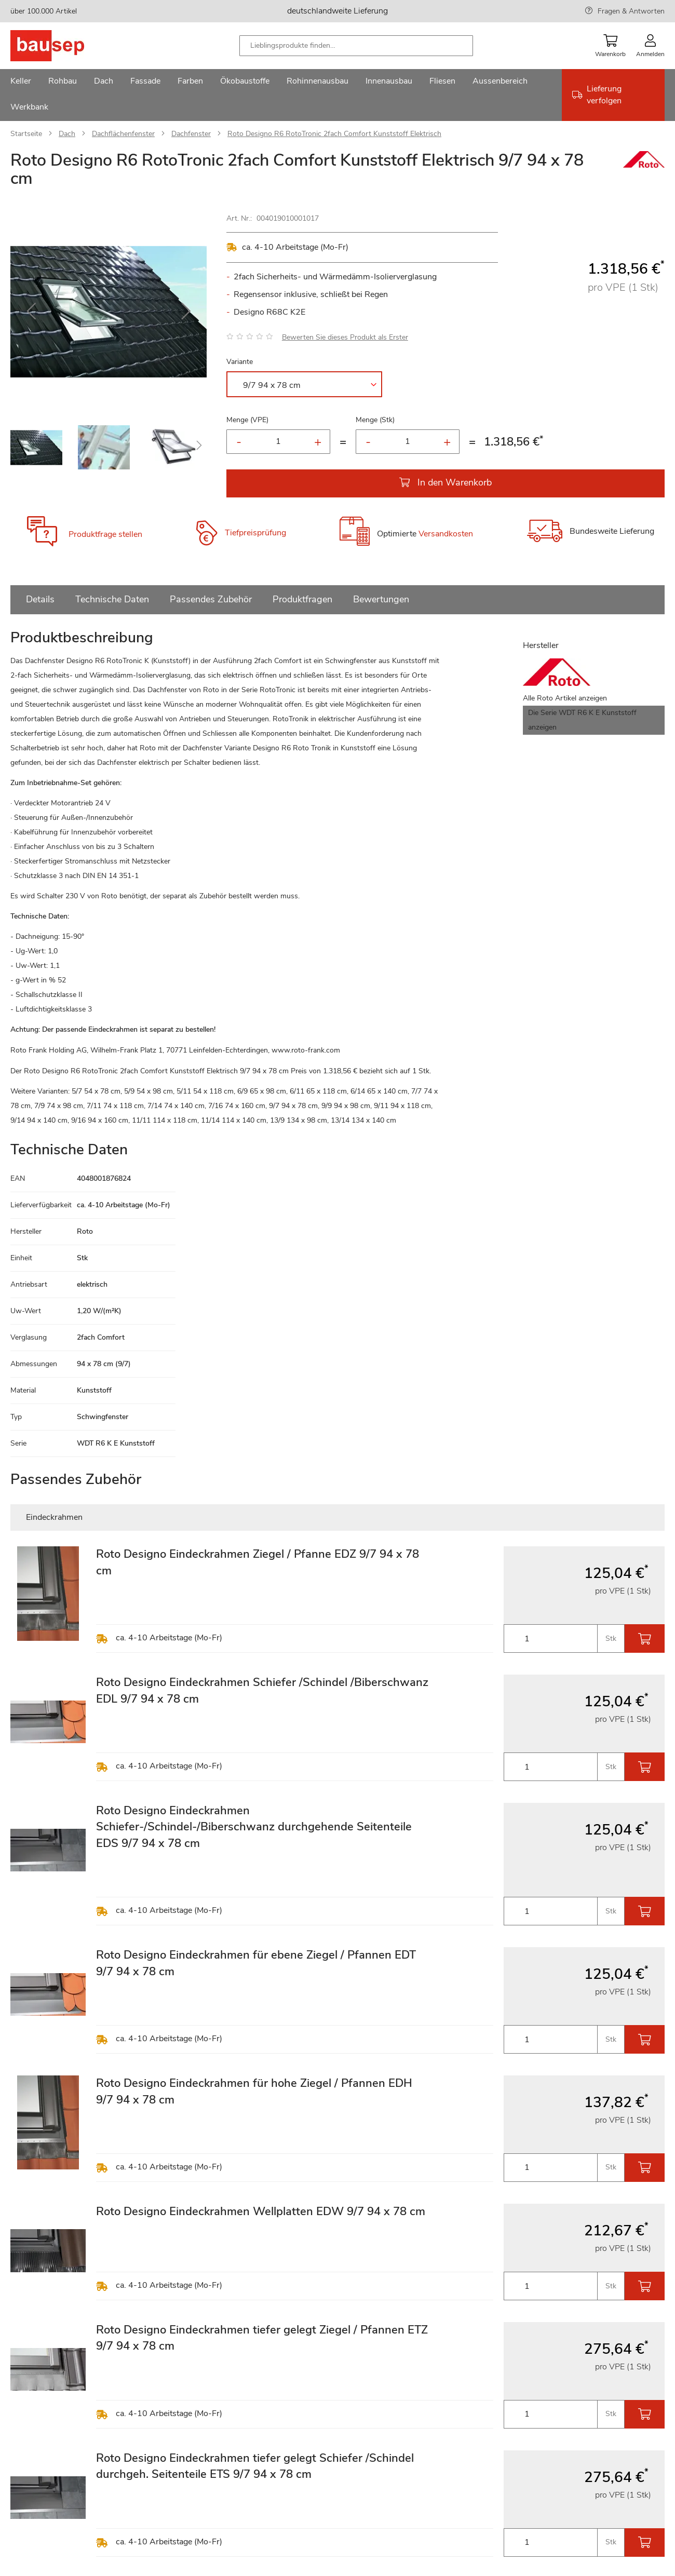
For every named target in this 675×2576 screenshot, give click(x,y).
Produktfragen (302, 599)
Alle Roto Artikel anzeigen (565, 698)
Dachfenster (191, 134)
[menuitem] (20, 82)
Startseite (26, 134)
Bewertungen (381, 599)
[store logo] (63, 45)
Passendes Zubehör (211, 599)
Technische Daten (112, 599)
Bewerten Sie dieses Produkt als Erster (345, 337)
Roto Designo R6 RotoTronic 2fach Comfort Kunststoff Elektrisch (334, 134)
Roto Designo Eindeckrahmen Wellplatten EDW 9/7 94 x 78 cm (260, 2211)
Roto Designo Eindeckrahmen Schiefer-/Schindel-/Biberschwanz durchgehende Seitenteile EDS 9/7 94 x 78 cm (254, 1827)
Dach (67, 134)
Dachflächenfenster (123, 134)
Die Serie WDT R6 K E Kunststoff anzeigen (582, 720)
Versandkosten (446, 534)
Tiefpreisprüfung (255, 533)
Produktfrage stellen (105, 534)
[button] (31, 311)
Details (40, 599)
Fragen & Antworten (631, 11)
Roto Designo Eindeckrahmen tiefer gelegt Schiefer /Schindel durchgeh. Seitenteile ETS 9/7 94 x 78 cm (255, 2466)
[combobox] (356, 45)
